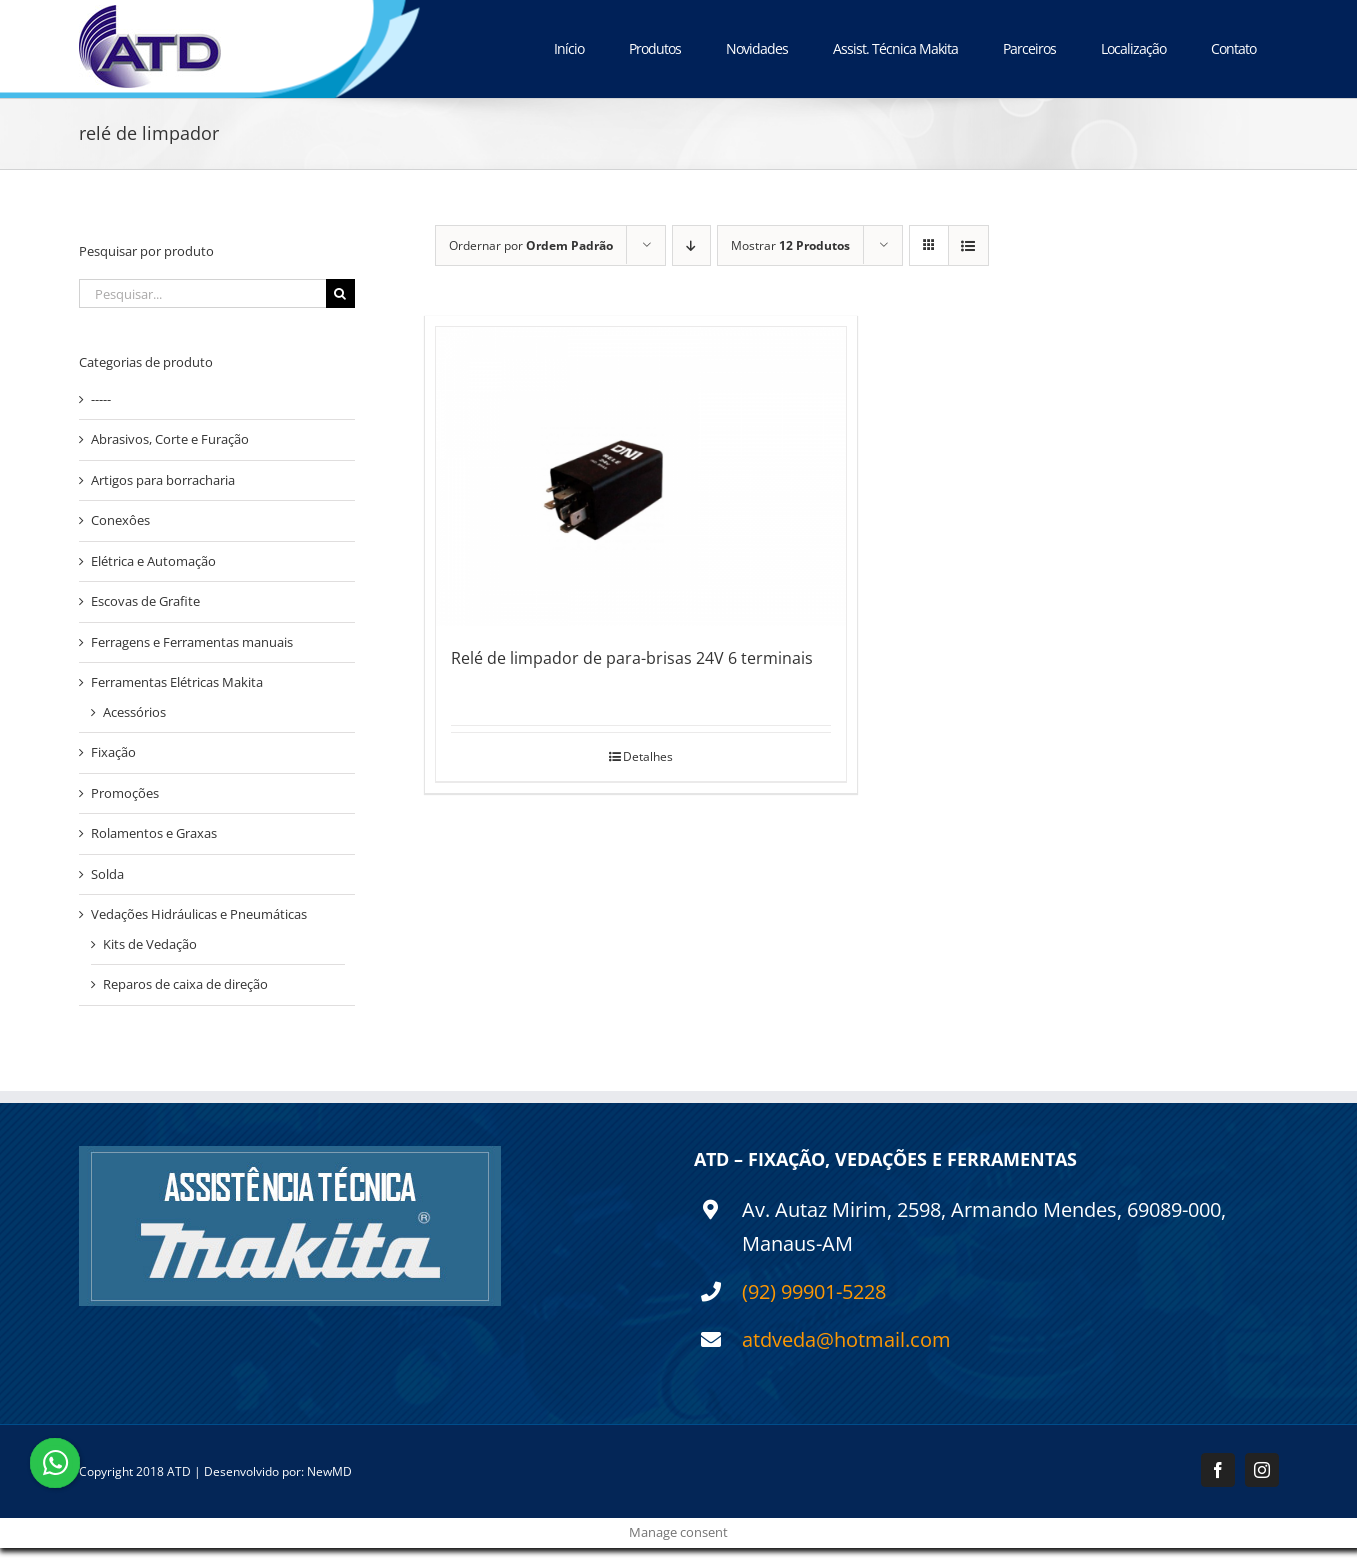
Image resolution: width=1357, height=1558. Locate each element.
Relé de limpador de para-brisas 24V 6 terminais (632, 658)
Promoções (125, 793)
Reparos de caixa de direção (185, 984)
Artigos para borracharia (163, 480)
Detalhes (648, 756)
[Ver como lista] (968, 245)
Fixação (113, 752)
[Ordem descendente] (691, 245)
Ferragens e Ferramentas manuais (192, 642)
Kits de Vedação (150, 944)
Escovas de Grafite (145, 601)
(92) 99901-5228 (814, 1291)
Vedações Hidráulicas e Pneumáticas (199, 914)
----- (101, 399)
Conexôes (120, 520)
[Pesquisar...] (202, 293)
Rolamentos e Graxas (154, 833)
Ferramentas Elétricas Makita (177, 682)
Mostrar (790, 245)
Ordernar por (531, 245)
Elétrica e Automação (153, 561)
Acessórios (134, 712)
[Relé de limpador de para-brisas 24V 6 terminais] (641, 476)
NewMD (329, 1471)
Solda (107, 874)
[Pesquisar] (340, 293)
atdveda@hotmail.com (846, 1339)
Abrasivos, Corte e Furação (170, 439)
